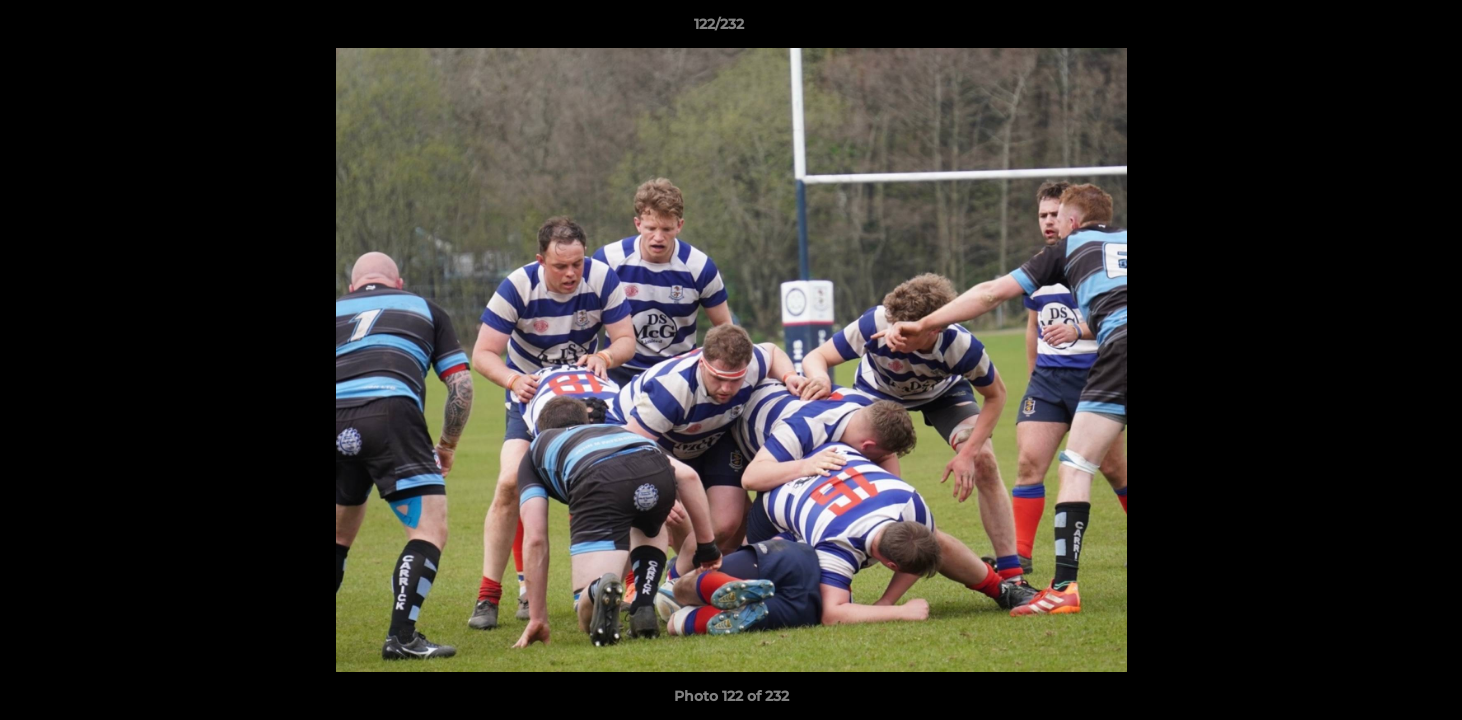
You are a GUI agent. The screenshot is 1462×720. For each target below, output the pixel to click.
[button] (1378, 29)
